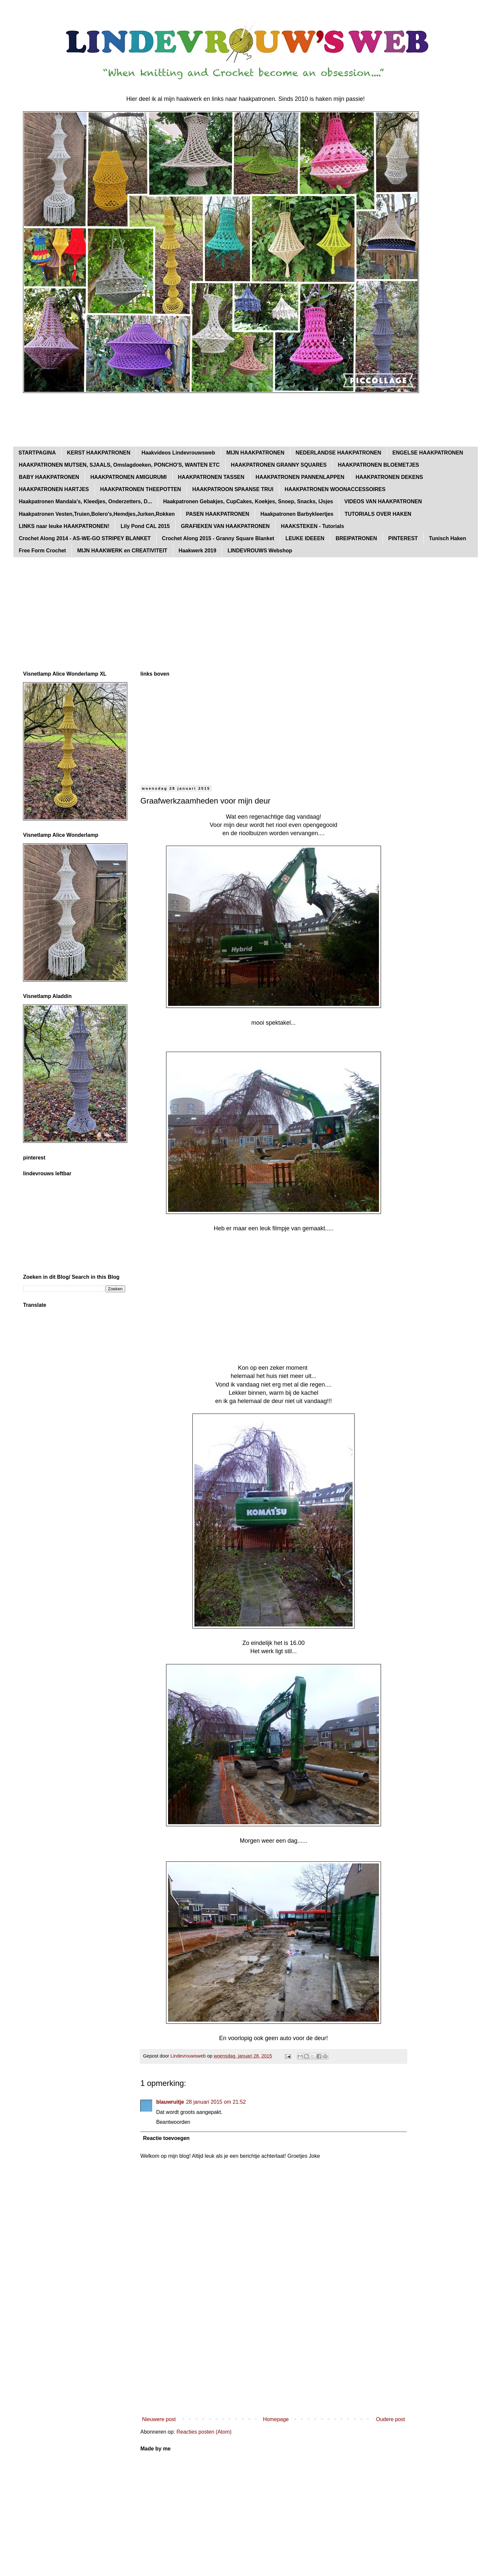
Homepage (276, 2419)
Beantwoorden (173, 2122)
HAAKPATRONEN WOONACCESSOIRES (335, 489)
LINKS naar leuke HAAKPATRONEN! (64, 526)
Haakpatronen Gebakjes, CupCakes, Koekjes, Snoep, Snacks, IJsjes (248, 501)
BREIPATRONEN (356, 538)
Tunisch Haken (447, 538)
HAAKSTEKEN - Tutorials (312, 526)
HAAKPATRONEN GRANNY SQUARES (279, 465)
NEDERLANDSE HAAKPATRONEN (338, 452)
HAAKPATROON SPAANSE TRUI (232, 489)
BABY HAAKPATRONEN (49, 477)
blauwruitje (170, 2102)
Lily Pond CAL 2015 (145, 526)
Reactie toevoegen (166, 2138)
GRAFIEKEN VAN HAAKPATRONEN (225, 526)
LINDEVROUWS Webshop (259, 550)
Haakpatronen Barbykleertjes (296, 514)
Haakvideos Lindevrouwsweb (178, 452)
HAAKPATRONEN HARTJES (54, 489)
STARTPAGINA (37, 452)
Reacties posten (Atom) (203, 2432)
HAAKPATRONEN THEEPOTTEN (140, 489)
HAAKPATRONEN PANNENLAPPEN (300, 477)
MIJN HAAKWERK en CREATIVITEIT (122, 550)
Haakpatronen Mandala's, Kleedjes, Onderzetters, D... (85, 501)
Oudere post (390, 2419)
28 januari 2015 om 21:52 (216, 2102)
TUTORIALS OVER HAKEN (378, 514)
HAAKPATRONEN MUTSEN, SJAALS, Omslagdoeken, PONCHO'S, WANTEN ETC (119, 465)
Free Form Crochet (42, 550)
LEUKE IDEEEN (304, 538)
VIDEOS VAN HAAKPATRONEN (383, 501)
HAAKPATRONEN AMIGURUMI (128, 477)
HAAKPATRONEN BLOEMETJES (378, 465)
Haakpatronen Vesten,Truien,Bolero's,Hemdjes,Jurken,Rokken (97, 514)
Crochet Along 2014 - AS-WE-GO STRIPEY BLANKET (85, 538)
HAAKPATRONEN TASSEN (211, 477)
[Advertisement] (143, 420)
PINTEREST (403, 538)
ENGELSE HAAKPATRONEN (427, 452)
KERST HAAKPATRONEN (98, 452)
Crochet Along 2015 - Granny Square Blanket (218, 538)
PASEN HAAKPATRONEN (217, 514)
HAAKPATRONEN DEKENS (389, 477)
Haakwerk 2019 (198, 550)
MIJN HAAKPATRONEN (255, 452)
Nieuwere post (159, 2419)
